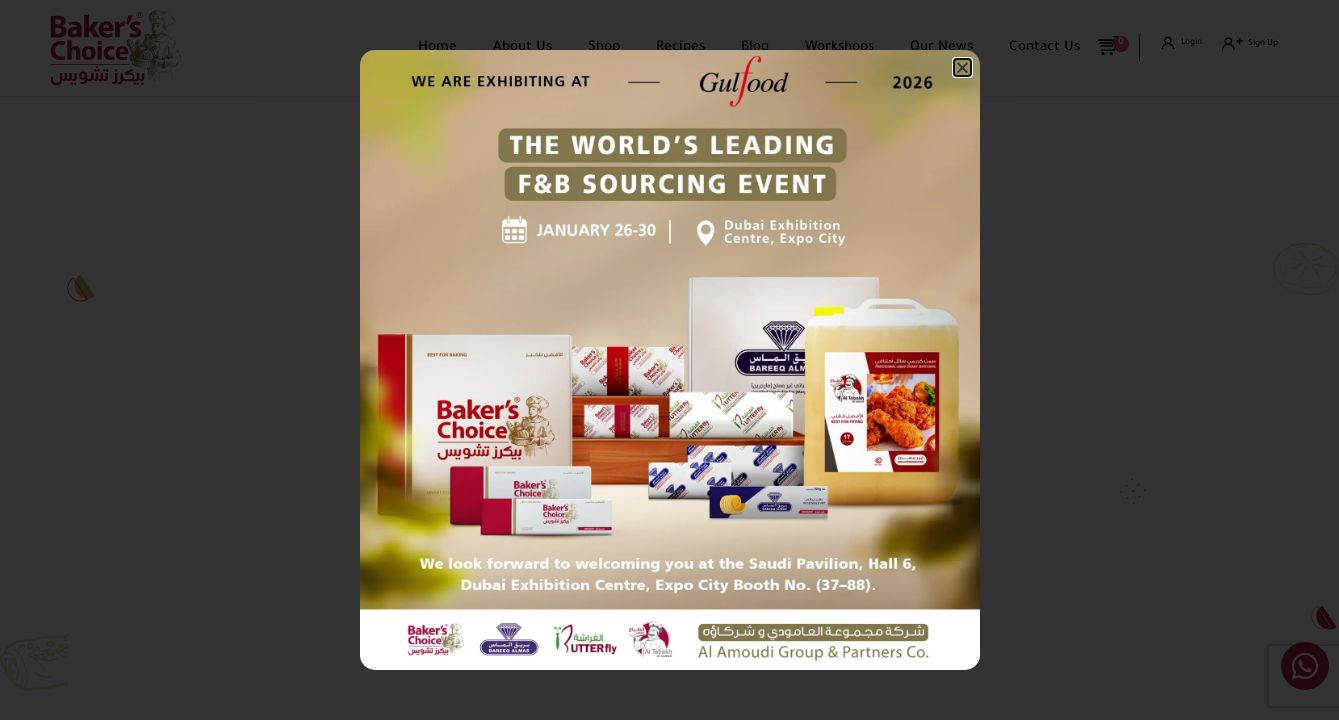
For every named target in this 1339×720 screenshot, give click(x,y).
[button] (962, 67)
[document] (669, 360)
